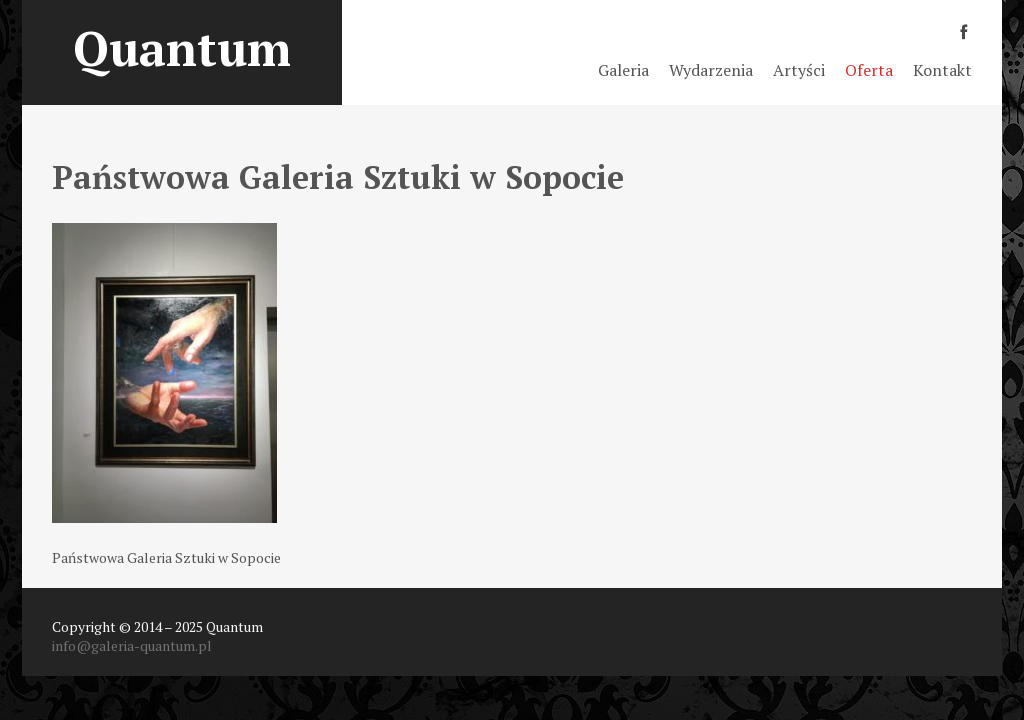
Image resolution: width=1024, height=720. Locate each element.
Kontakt (942, 70)
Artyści (799, 70)
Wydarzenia (711, 70)
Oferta (869, 70)
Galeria (623, 70)
